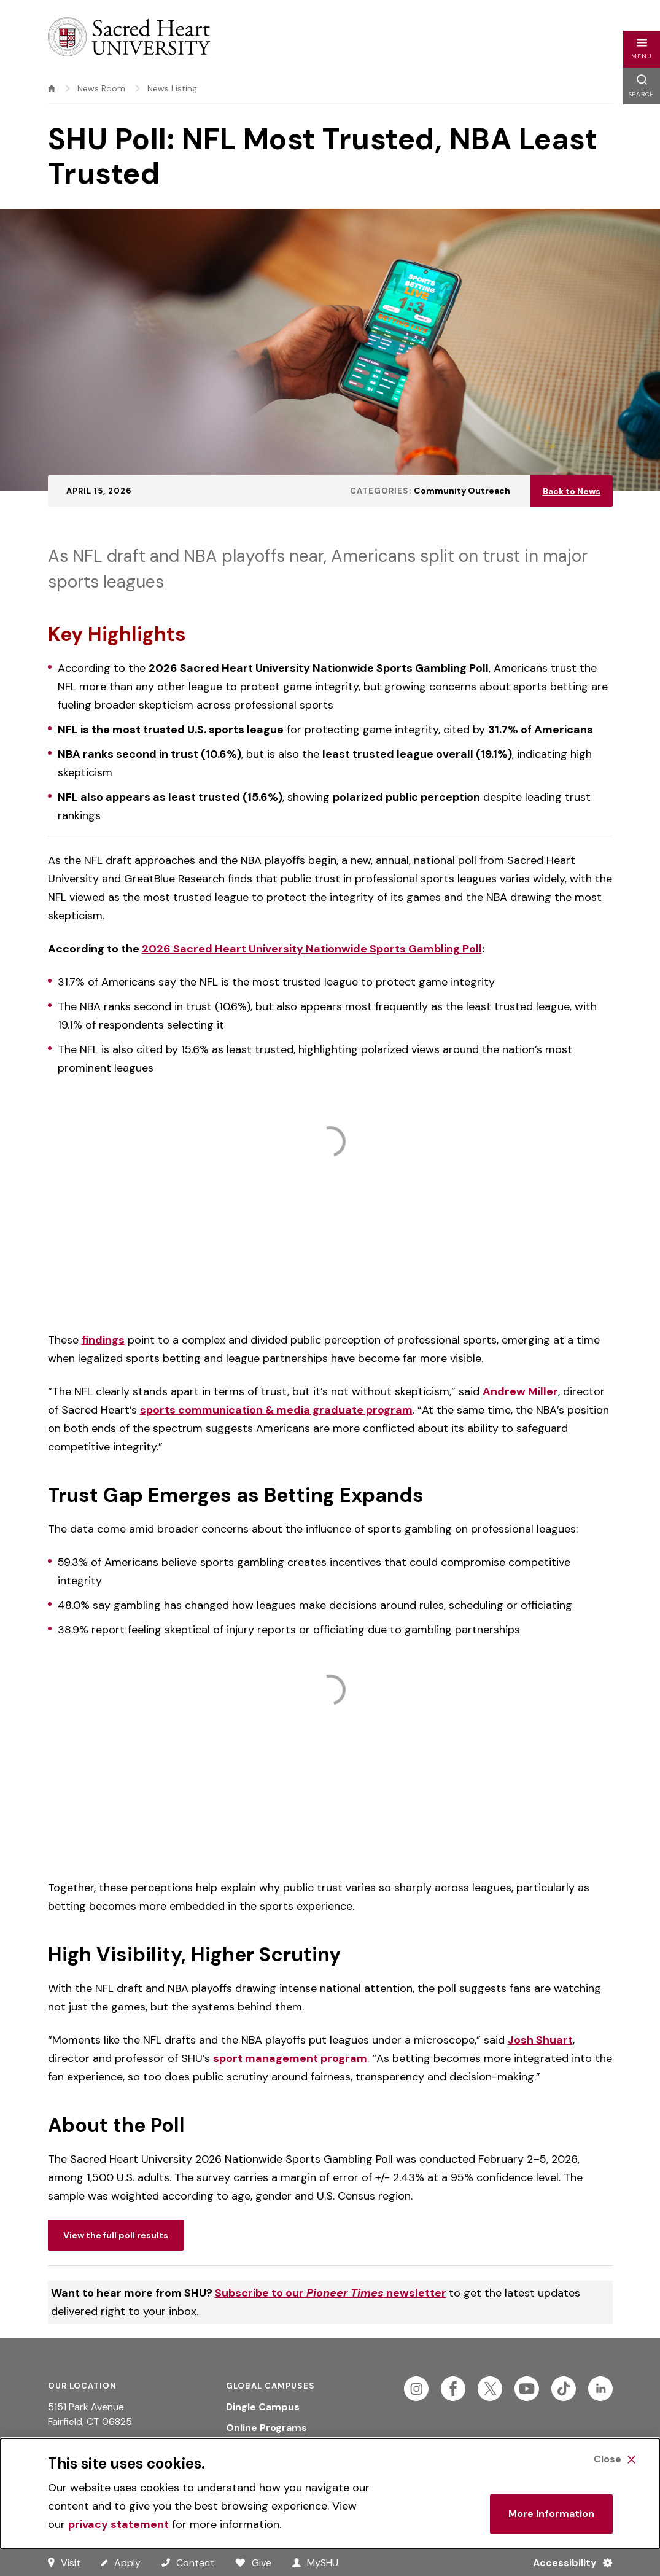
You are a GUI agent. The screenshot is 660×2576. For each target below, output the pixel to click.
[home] (51, 88)
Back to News (571, 491)
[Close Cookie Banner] (614, 2459)
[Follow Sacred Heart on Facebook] (453, 2389)
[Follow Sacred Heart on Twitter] (490, 2389)
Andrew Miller (520, 1391)
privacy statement (118, 2524)
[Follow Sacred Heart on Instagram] (416, 2389)
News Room (101, 88)
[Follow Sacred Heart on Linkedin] (600, 2389)
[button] (641, 49)
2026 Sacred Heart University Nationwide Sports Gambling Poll (312, 948)
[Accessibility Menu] (567, 2562)
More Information (551, 2513)
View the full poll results (115, 2235)
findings (103, 1340)
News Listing (172, 88)
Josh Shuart (540, 2040)
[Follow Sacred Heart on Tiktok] (563, 2389)
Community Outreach (462, 490)
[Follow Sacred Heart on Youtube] (527, 2389)
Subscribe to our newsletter (330, 2293)
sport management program (290, 2058)
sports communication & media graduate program (276, 1410)
